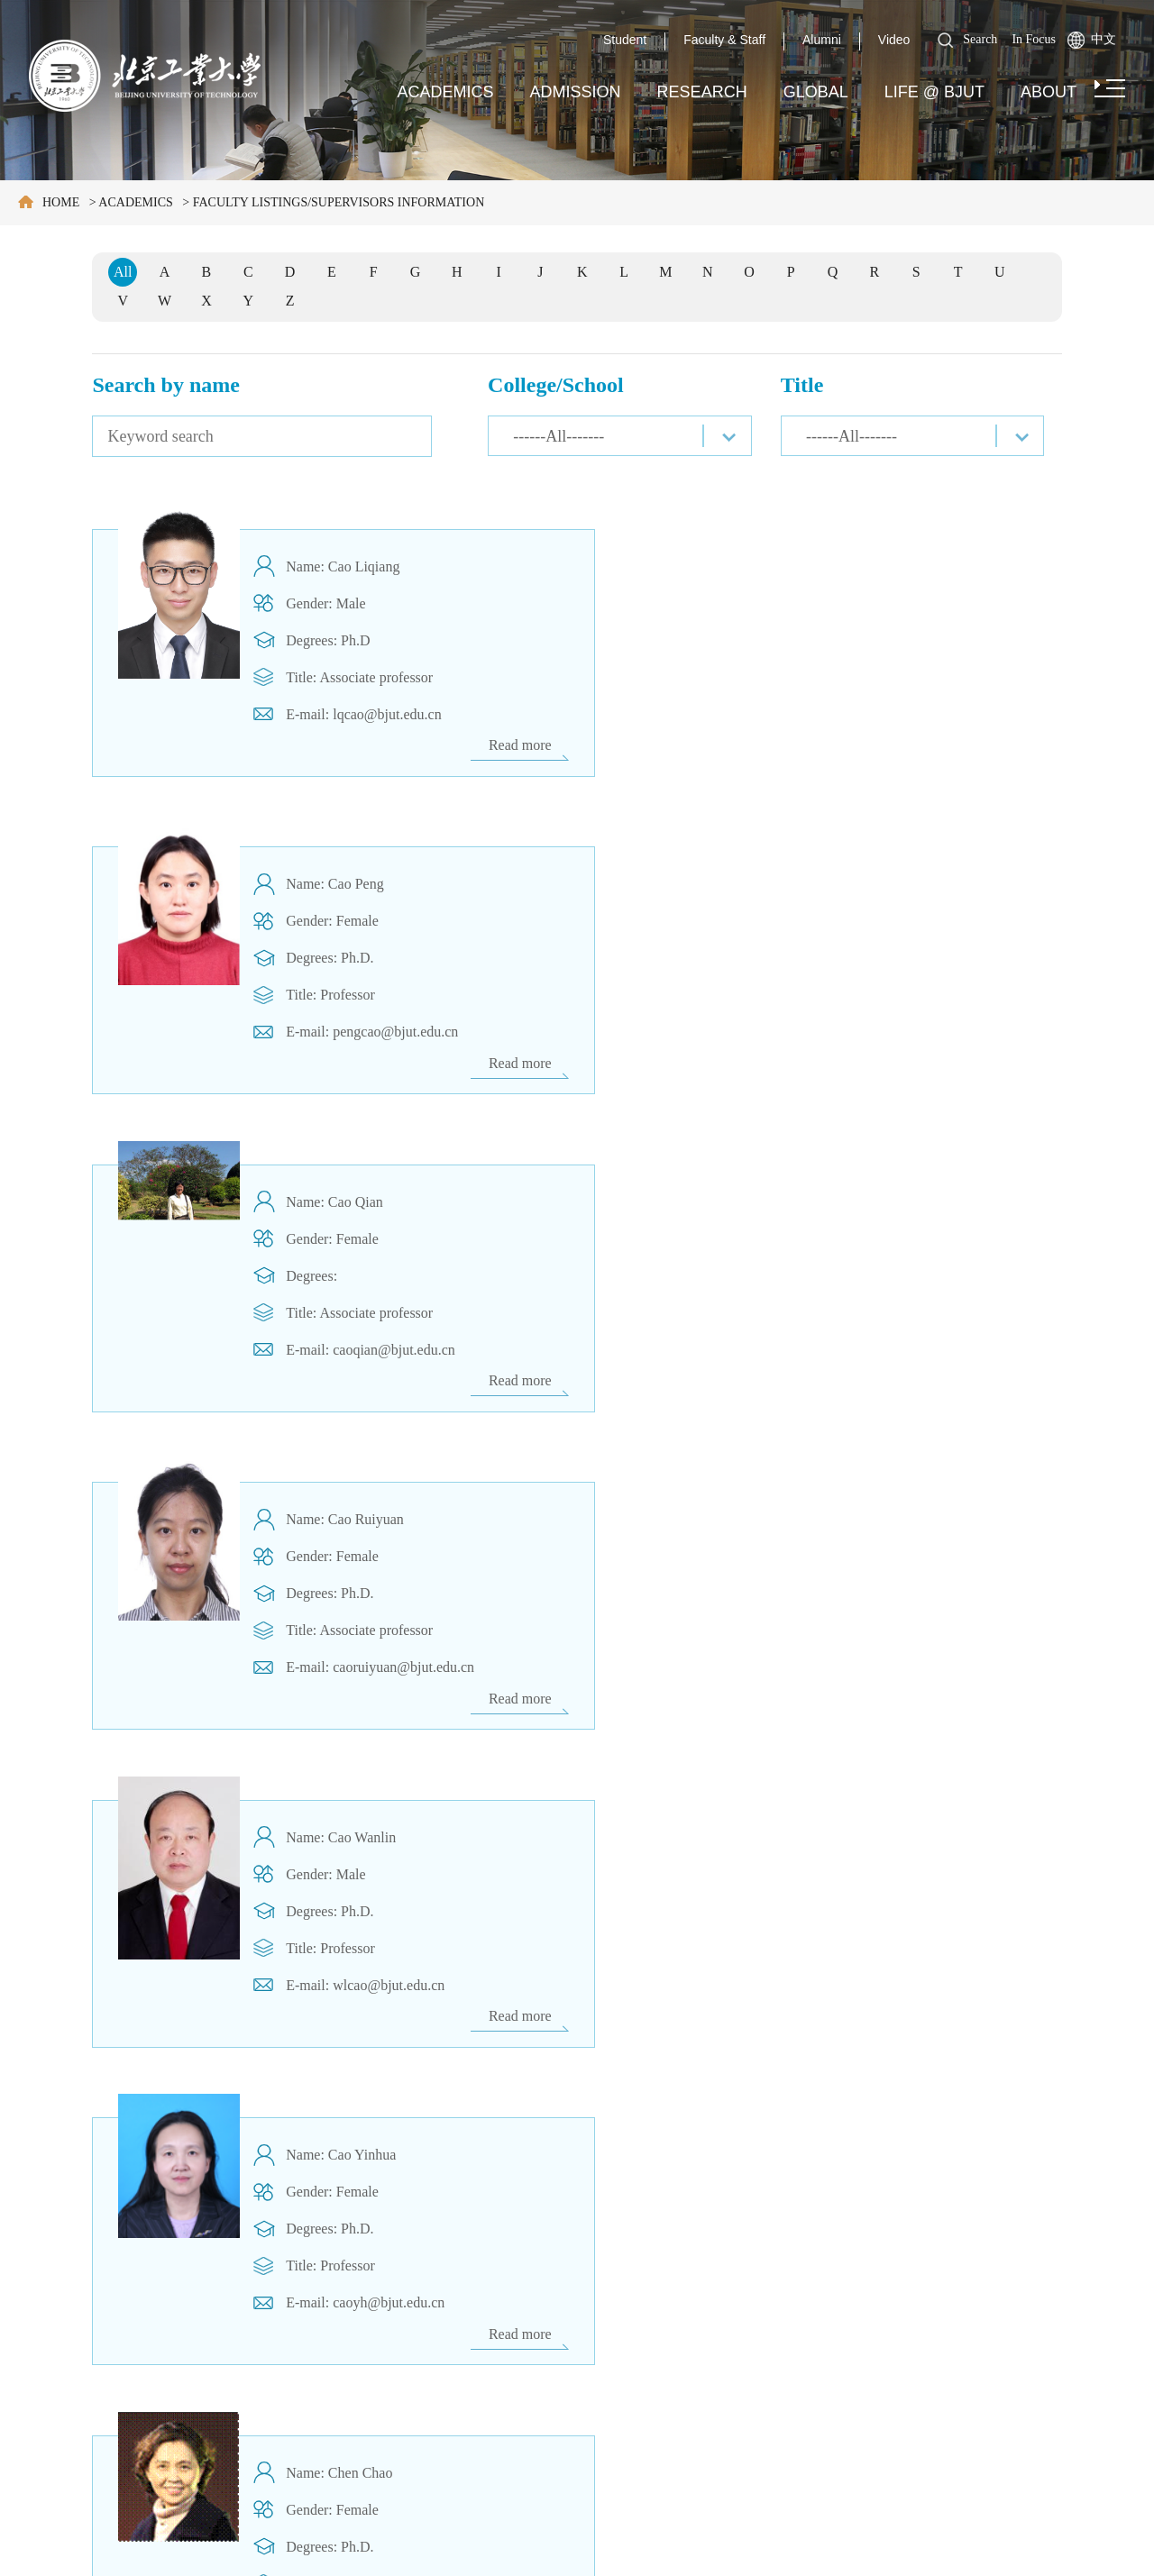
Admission (575, 92)
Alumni (821, 39)
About (1048, 92)
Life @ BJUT (934, 92)
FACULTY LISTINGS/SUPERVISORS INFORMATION (339, 202)
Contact (43, 2439)
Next (720, 2139)
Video (894, 39)
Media (39, 2397)
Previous (494, 2139)
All (123, 271)
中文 (1103, 39)
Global (815, 92)
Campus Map (61, 2312)
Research (702, 92)
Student (624, 39)
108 (681, 2139)
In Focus (1034, 39)
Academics (446, 92)
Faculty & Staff (724, 39)
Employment (60, 2354)
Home (60, 202)
